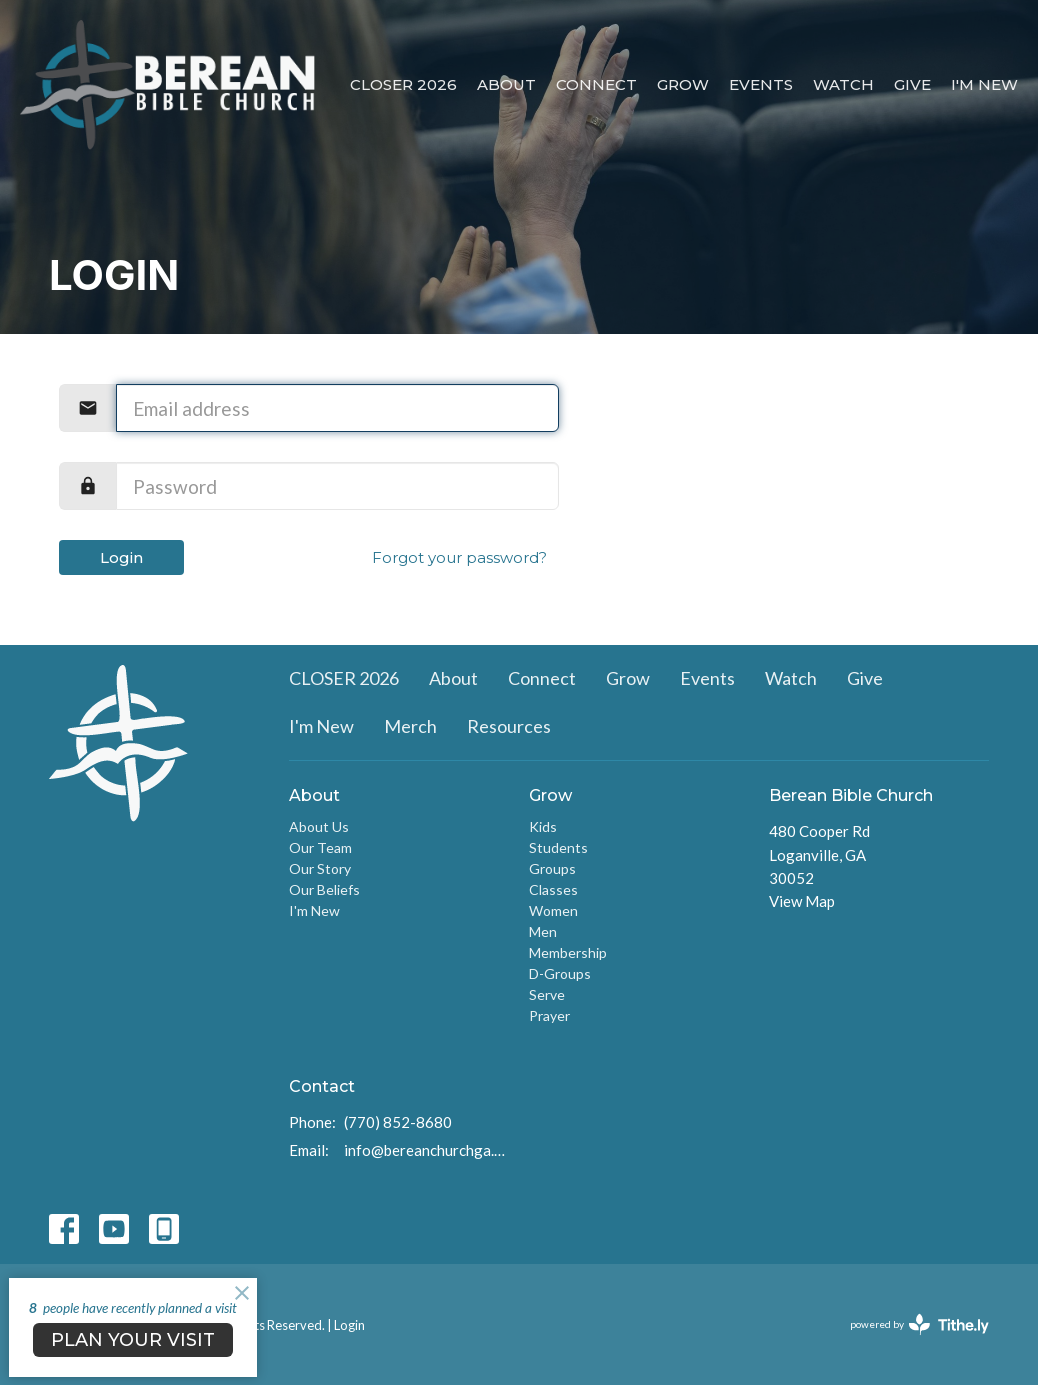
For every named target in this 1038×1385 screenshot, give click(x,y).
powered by (919, 1324)
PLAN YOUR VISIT (133, 1340)
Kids (543, 826)
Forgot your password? (459, 557)
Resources (509, 726)
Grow (683, 84)
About (506, 84)
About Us (319, 826)
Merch (410, 726)
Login (121, 557)
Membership (568, 952)
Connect (596, 84)
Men (543, 931)
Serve (547, 994)
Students (558, 847)
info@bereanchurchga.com (426, 1150)
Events (761, 84)
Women (553, 910)
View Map (802, 901)
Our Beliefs (324, 889)
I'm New (984, 84)
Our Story (320, 868)
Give (912, 84)
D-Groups (560, 973)
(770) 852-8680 (398, 1122)
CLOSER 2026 (403, 84)
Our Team (320, 847)
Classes (553, 889)
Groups (552, 868)
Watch (843, 84)
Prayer (549, 1015)
